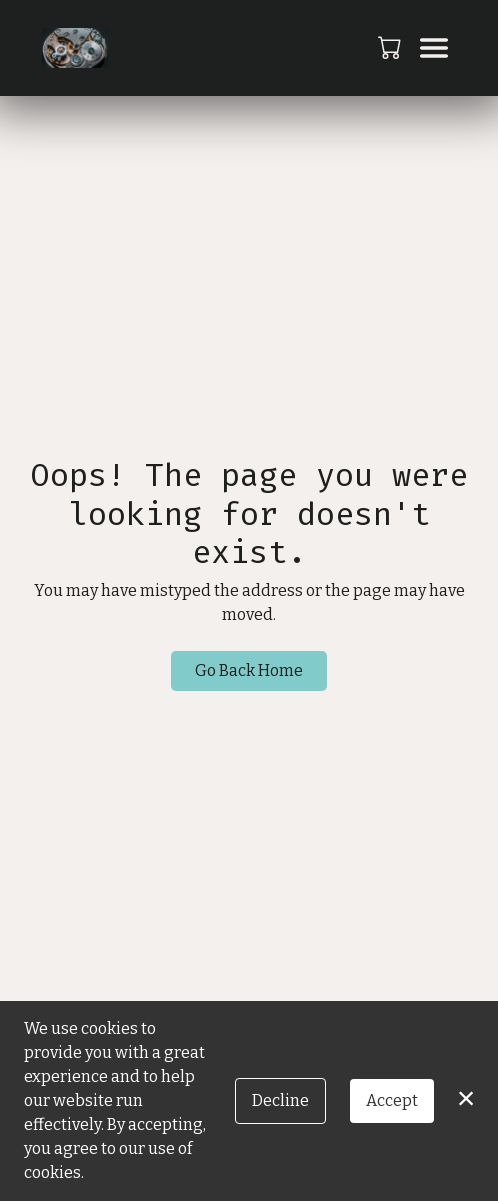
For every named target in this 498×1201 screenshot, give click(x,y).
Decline (280, 1100)
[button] (391, 47)
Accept (392, 1100)
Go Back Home (249, 670)
